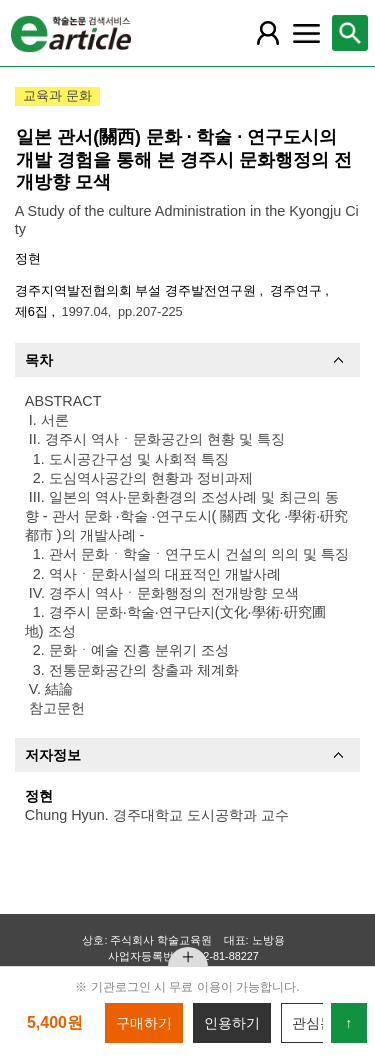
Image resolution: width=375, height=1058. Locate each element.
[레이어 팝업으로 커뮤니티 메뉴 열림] (306, 33)
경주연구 (298, 290)
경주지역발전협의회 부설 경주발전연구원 (137, 290)
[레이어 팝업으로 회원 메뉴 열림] (268, 33)
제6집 (33, 311)
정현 (28, 258)
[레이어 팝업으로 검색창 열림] (350, 33)
